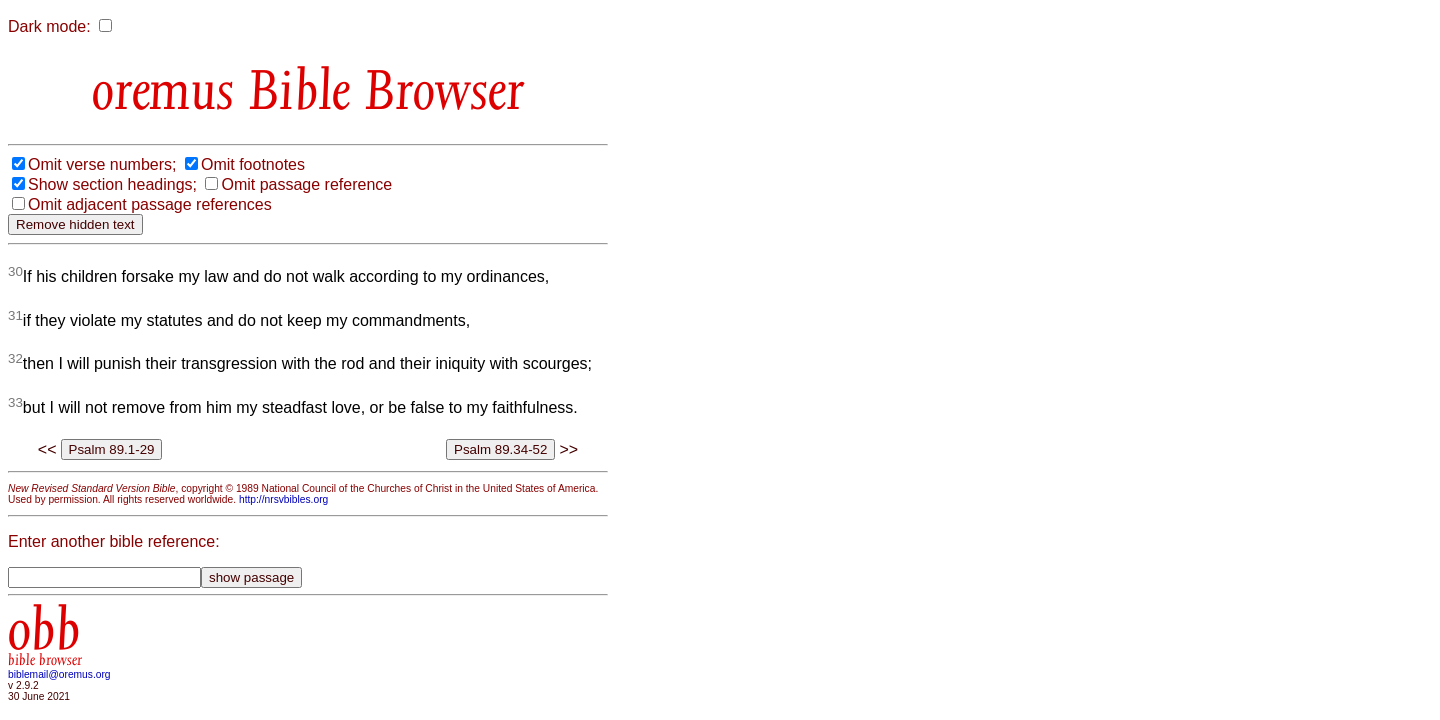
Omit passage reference (306, 184)
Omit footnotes (253, 164)
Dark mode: (49, 26)
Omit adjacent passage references (150, 204)
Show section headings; (112, 184)
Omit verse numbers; (102, 164)
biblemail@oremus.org (59, 674)
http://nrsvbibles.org (283, 499)
